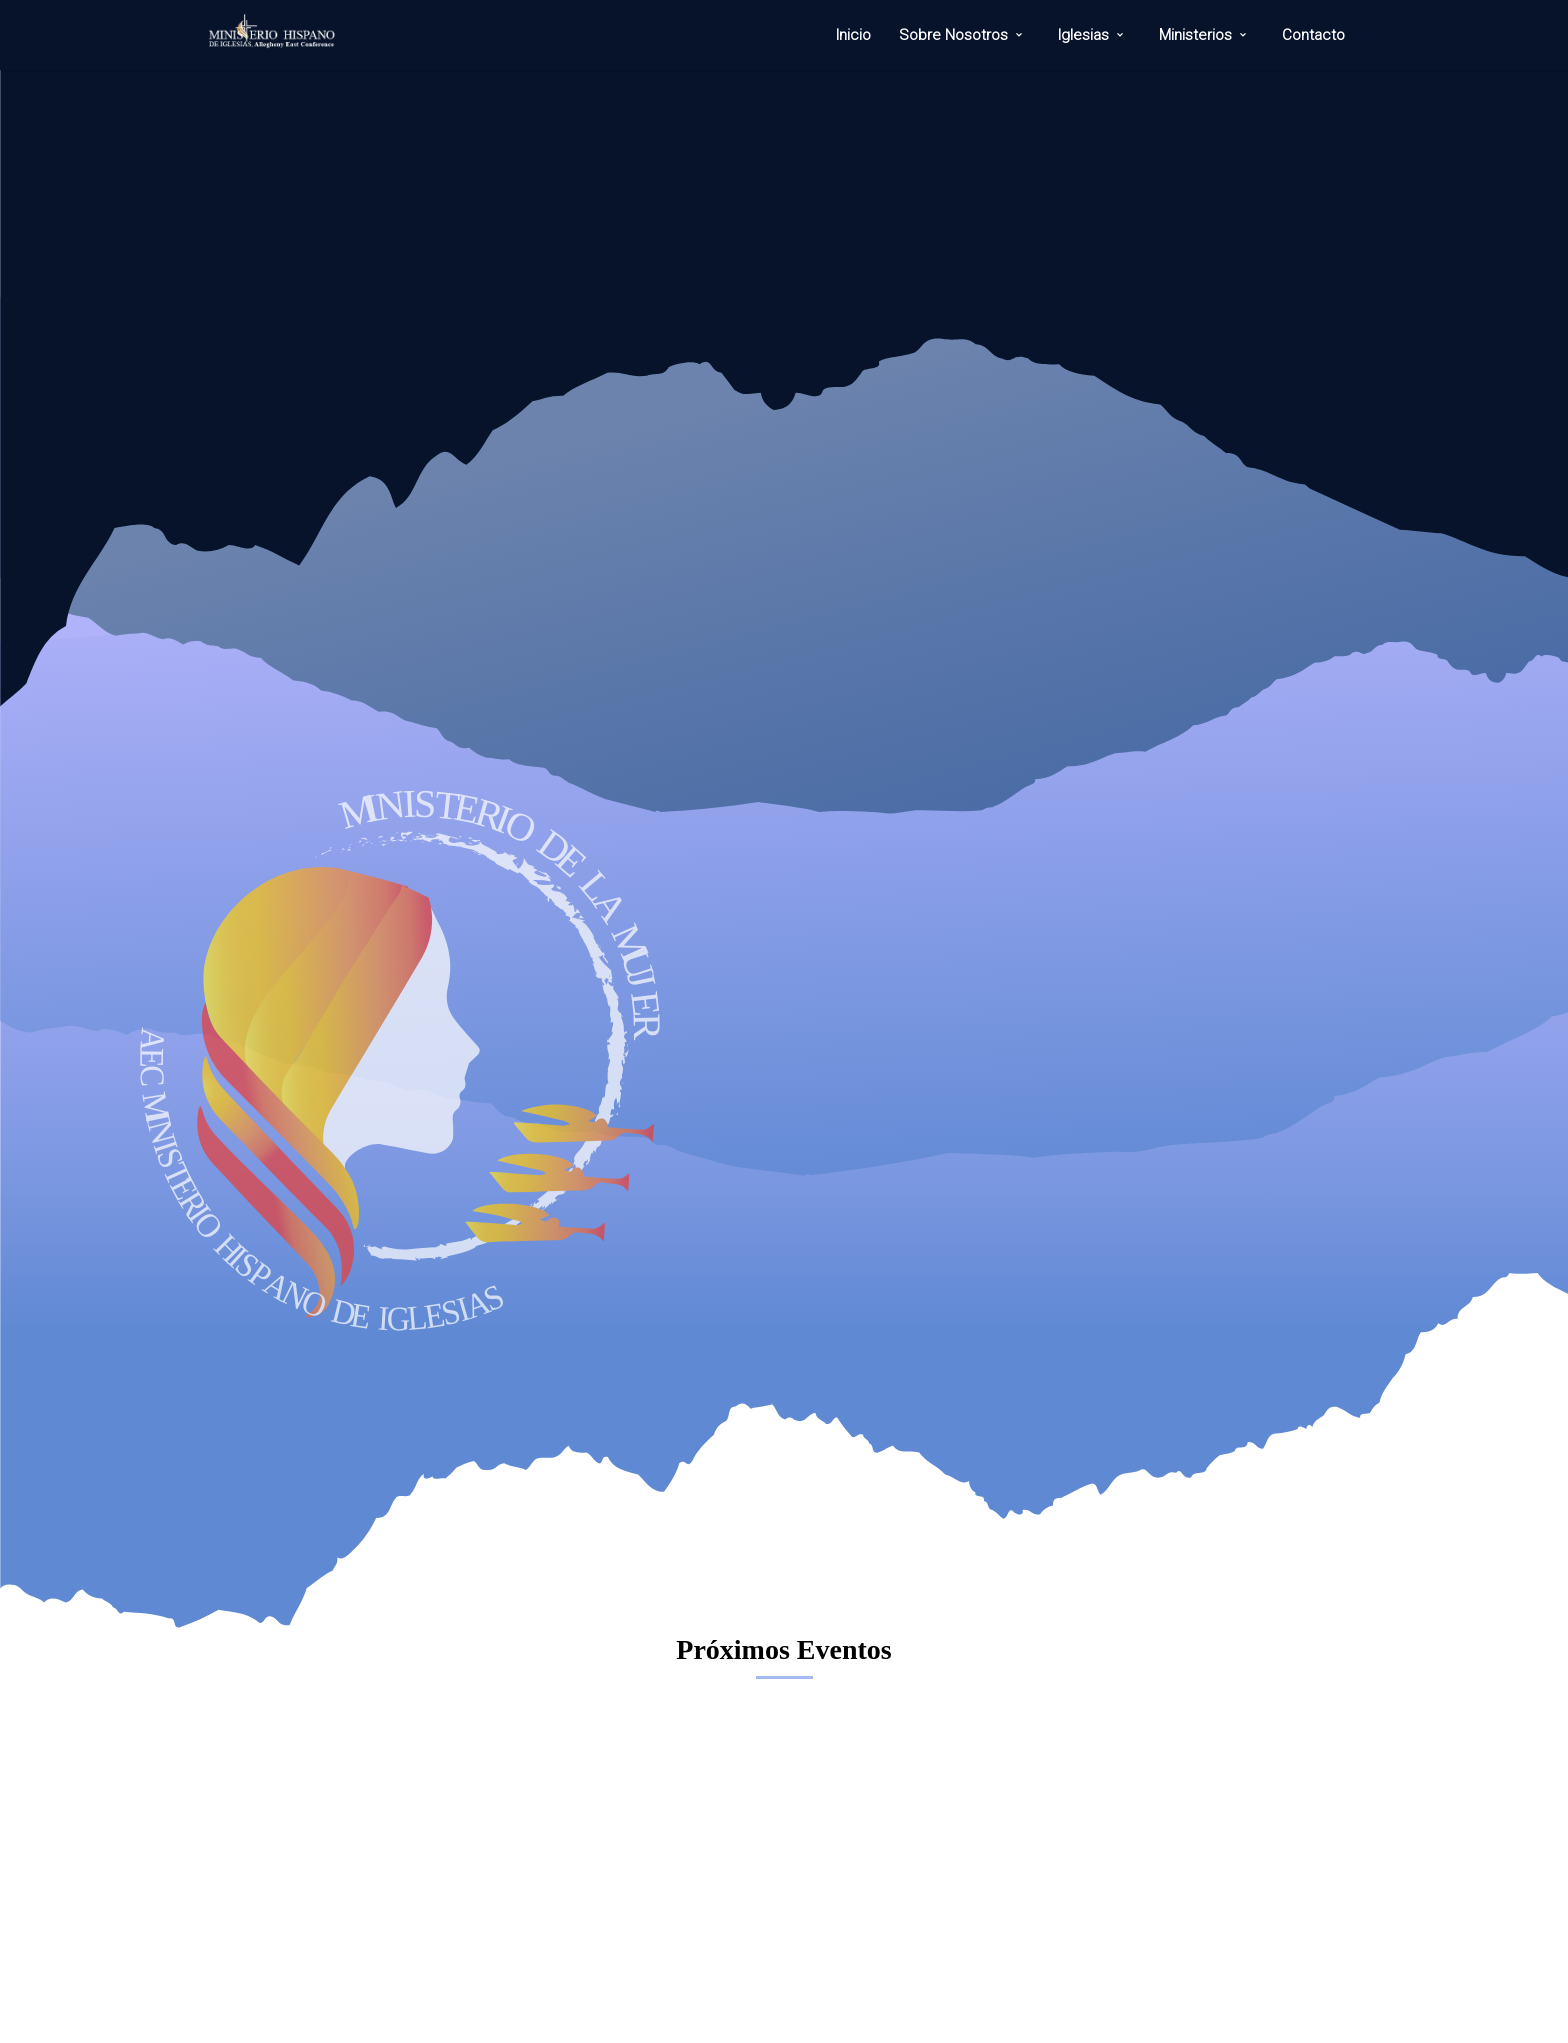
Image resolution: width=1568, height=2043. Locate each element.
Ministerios (1195, 35)
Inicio (853, 35)
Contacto (1313, 35)
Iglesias (1083, 35)
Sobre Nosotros (953, 35)
